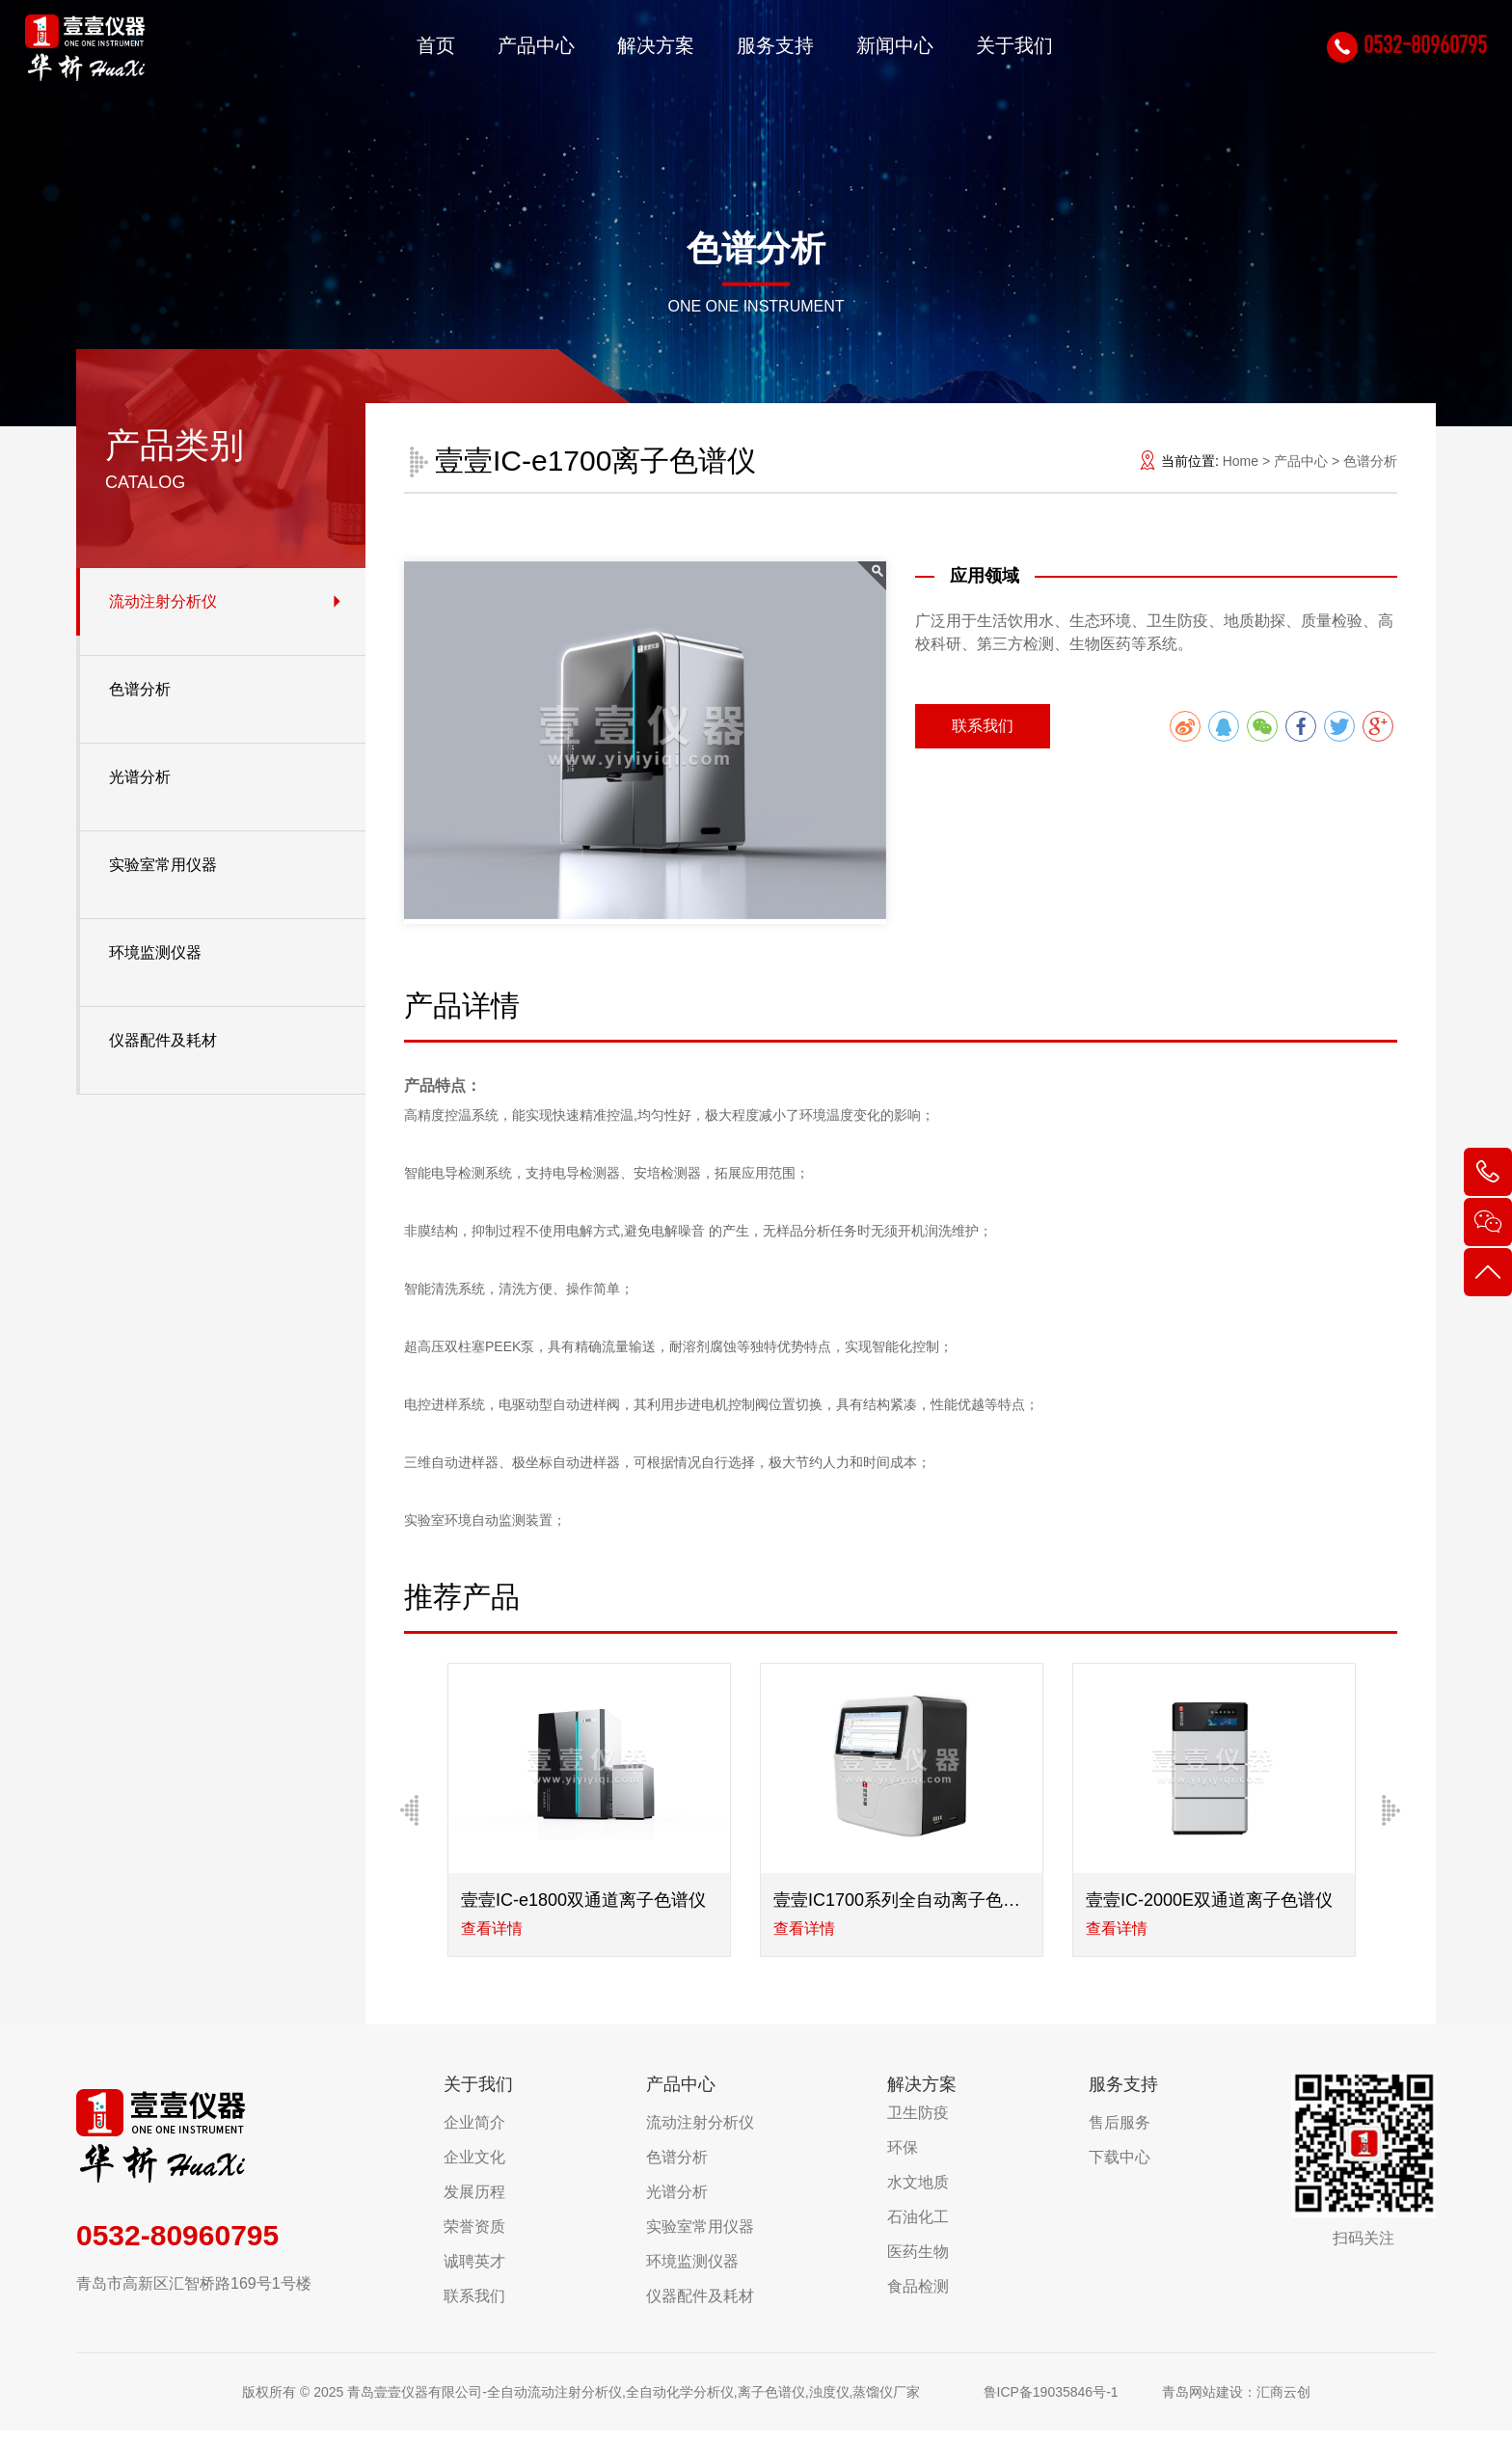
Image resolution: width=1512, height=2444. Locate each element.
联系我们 (982, 726)
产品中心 (516, 53)
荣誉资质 (474, 2240)
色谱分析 (140, 689)
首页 (416, 53)
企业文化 (474, 2170)
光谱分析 (140, 777)
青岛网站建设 (1202, 2405)
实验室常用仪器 (163, 864)
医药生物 (918, 2265)
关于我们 (995, 53)
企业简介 (474, 2136)
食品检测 (918, 2300)
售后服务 (1119, 2136)
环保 (902, 2161)
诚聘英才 (474, 2275)
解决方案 (636, 53)
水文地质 (918, 2195)
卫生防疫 (918, 2126)
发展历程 (474, 2205)
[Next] (1391, 1817)
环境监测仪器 (155, 952)
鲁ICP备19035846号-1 (1051, 2405)
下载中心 (1119, 2170)
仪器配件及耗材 (163, 1040)
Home (1240, 461)
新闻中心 (875, 53)
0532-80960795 (1392, 51)
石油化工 (918, 2230)
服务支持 (756, 53)
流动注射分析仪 (163, 601)
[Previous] (409, 1817)
